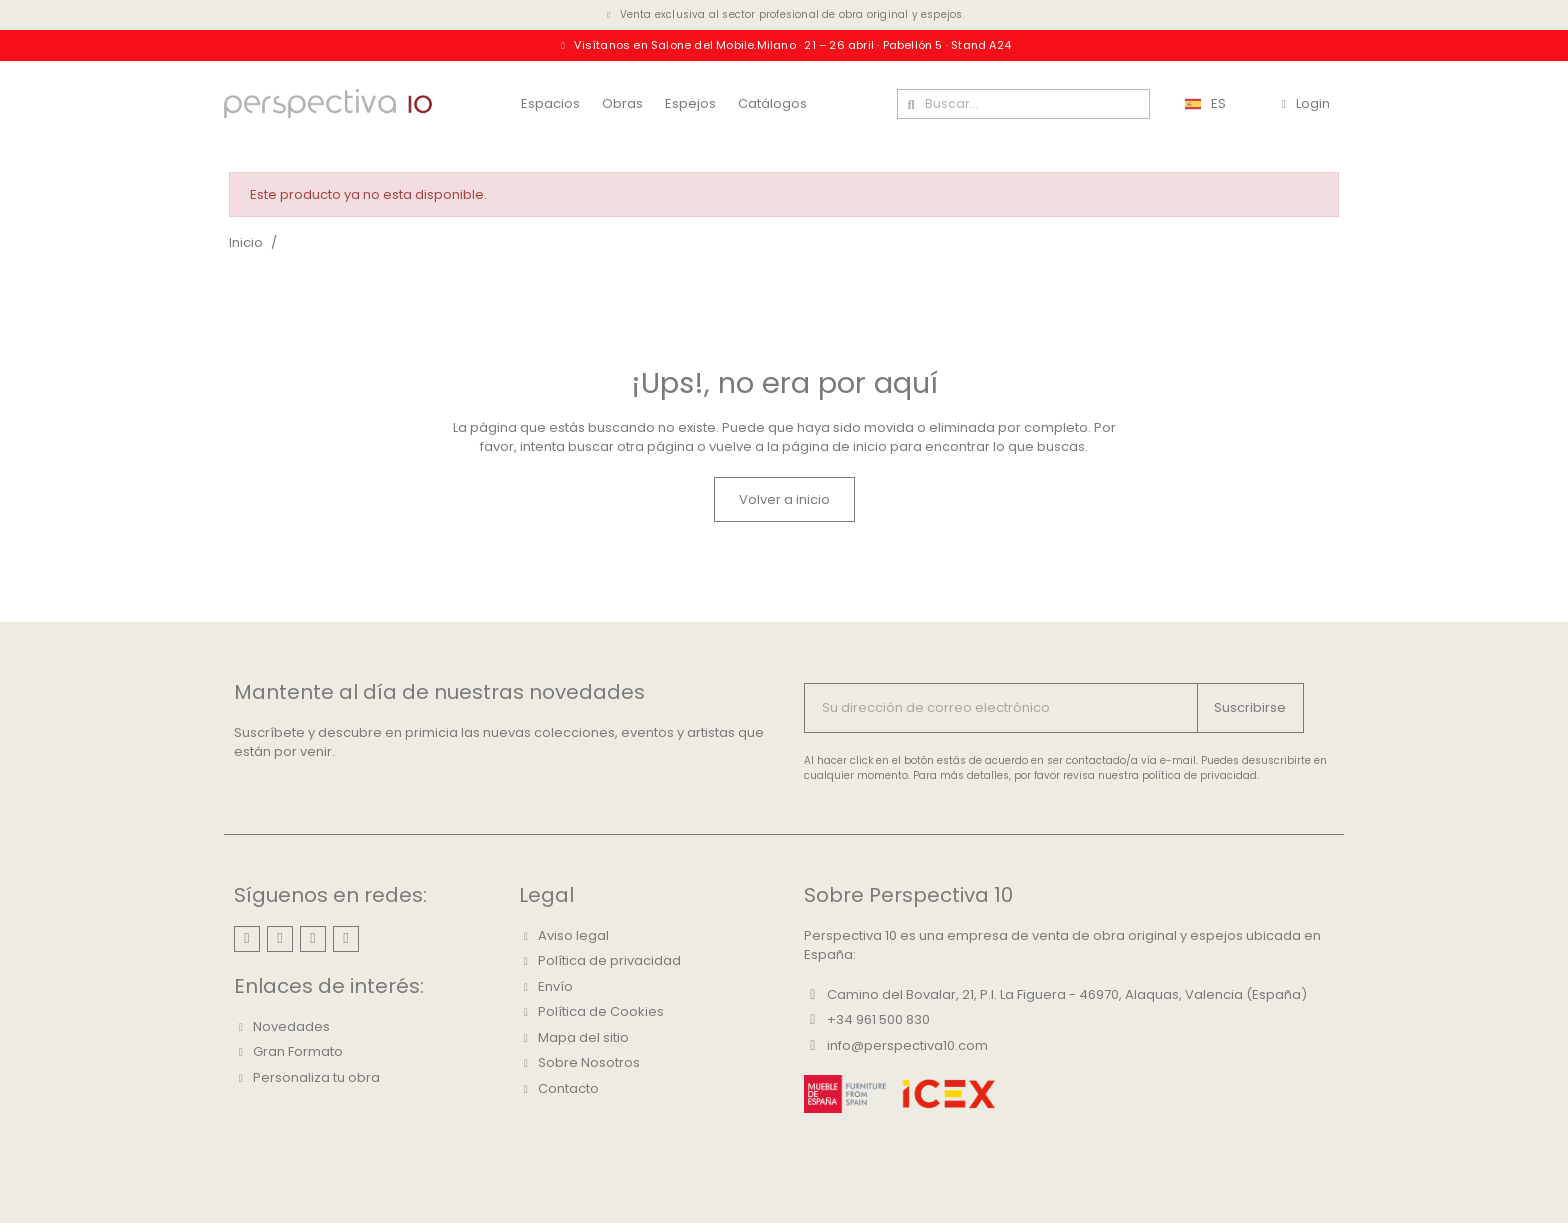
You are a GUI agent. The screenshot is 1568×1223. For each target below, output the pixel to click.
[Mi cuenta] (1305, 104)
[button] (784, 500)
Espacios (550, 103)
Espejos (690, 103)
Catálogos (772, 103)
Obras (622, 103)
